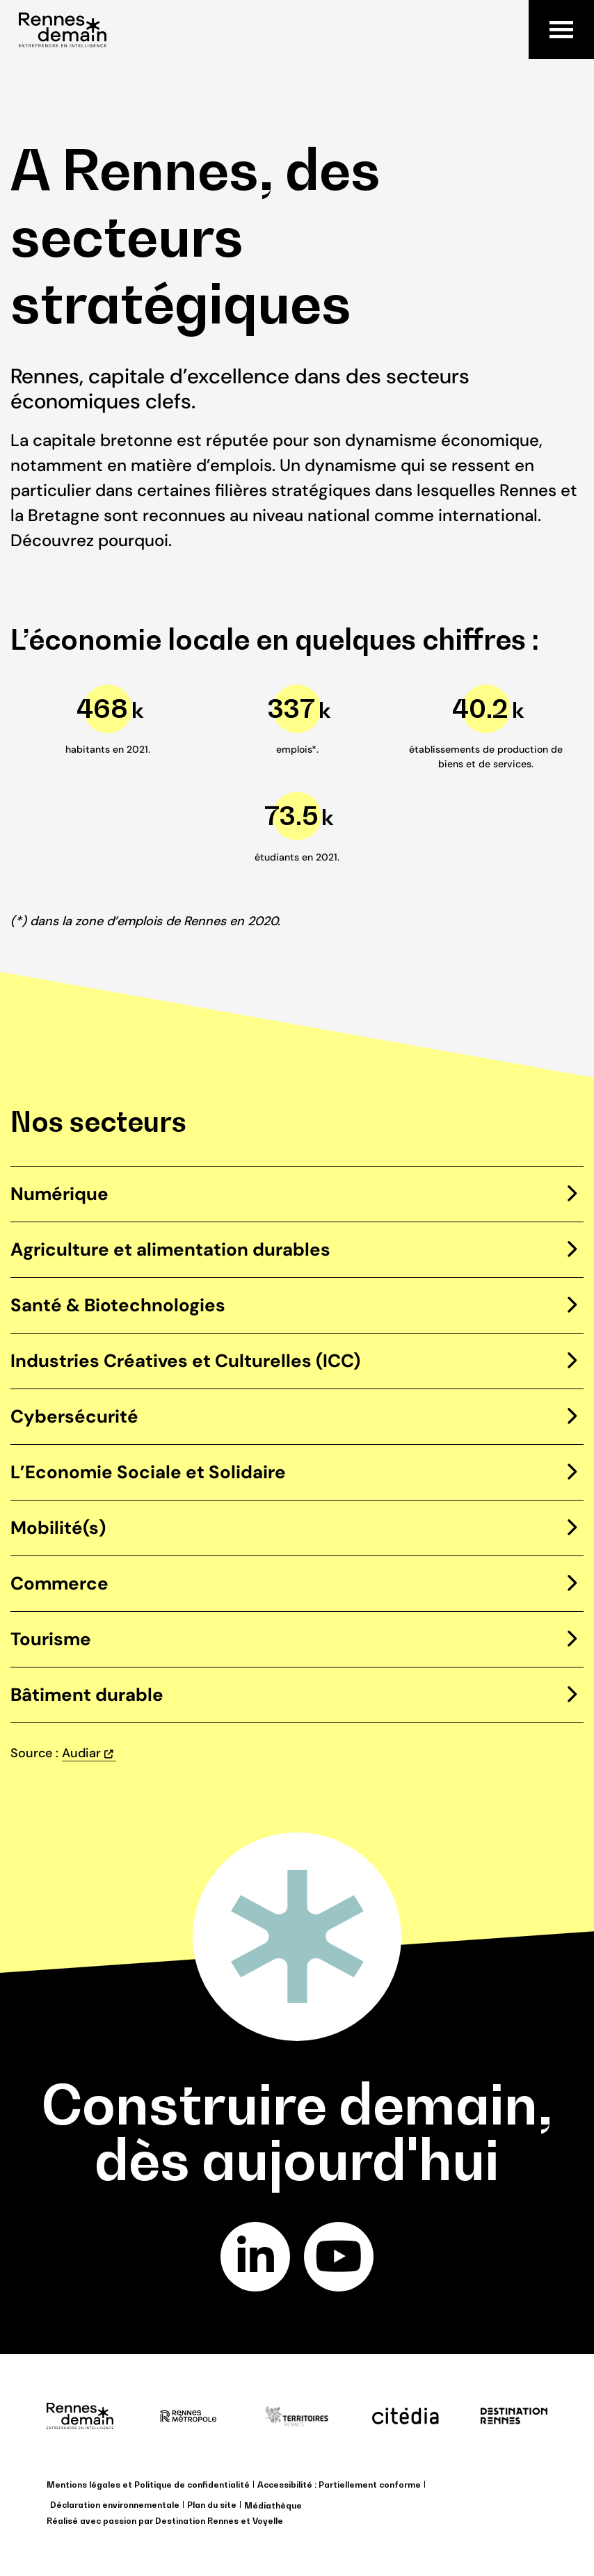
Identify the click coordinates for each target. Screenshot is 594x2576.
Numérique (59, 1194)
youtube (338, 2257)
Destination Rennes (197, 2520)
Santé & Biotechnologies (117, 1305)
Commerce (59, 1583)
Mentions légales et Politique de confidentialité (148, 2484)
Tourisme (50, 1639)
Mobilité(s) (58, 1527)
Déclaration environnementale (114, 2504)
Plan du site (211, 2504)
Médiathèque (273, 2505)
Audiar (81, 1753)
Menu (561, 29)
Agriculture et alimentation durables (170, 1249)
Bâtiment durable (86, 1694)
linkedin (255, 2257)
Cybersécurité (74, 1416)
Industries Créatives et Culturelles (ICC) (185, 1361)
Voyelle (267, 2520)
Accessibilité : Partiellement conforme (339, 2484)
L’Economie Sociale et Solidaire (148, 1472)
